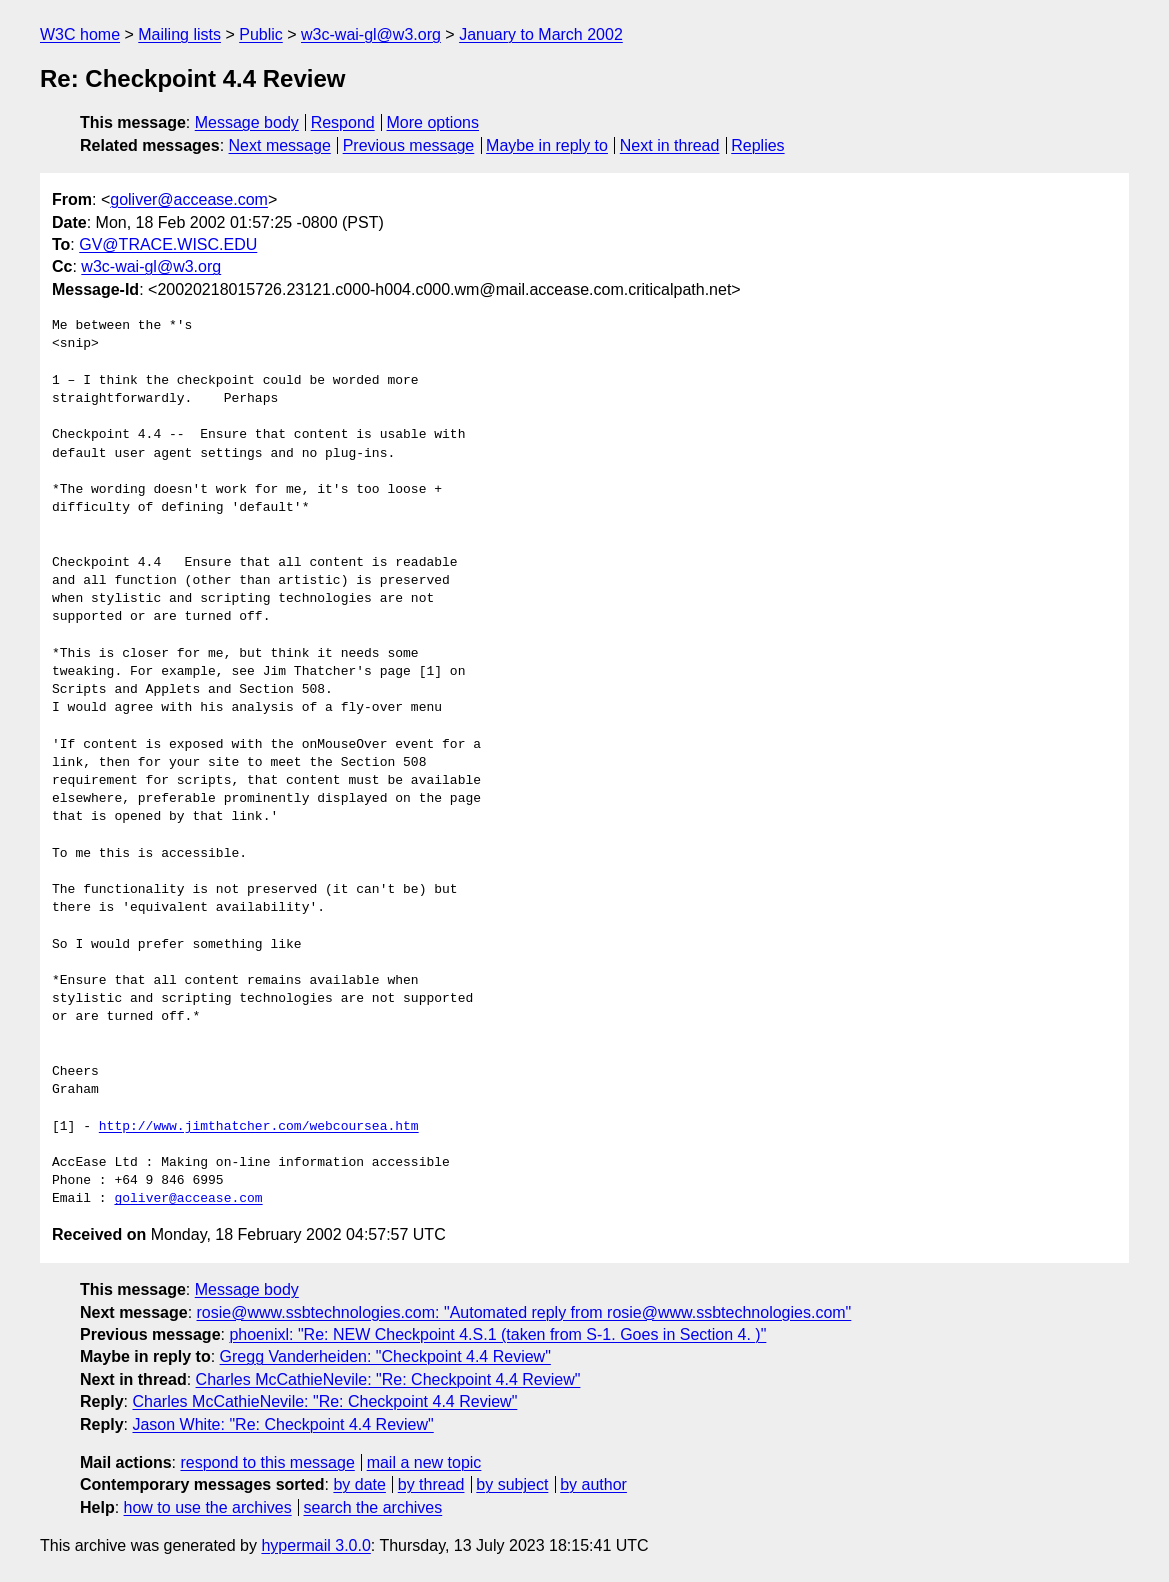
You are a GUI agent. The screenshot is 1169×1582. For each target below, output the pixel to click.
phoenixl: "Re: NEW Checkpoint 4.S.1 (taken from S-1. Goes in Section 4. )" (497, 1334)
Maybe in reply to (547, 145)
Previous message (409, 145)
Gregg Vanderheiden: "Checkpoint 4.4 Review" (385, 1356)
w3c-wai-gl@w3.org (371, 34)
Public (261, 34)
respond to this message (267, 1462)
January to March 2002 (541, 34)
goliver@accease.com (189, 199)
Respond (343, 122)
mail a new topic (424, 1462)
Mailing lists (179, 34)
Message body (247, 122)
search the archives (373, 1507)
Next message (280, 145)
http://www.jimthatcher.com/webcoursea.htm (259, 1127)
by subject (512, 1484)
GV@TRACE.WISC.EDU (168, 244)
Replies (757, 145)
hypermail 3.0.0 (315, 1545)
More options (433, 122)
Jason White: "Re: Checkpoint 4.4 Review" (282, 1424)
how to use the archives (208, 1507)
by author (593, 1484)
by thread (431, 1484)
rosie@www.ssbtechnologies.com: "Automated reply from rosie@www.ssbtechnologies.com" (524, 1312)
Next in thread (670, 145)
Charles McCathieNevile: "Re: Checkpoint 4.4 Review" (388, 1379)
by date (359, 1484)
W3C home (80, 34)
